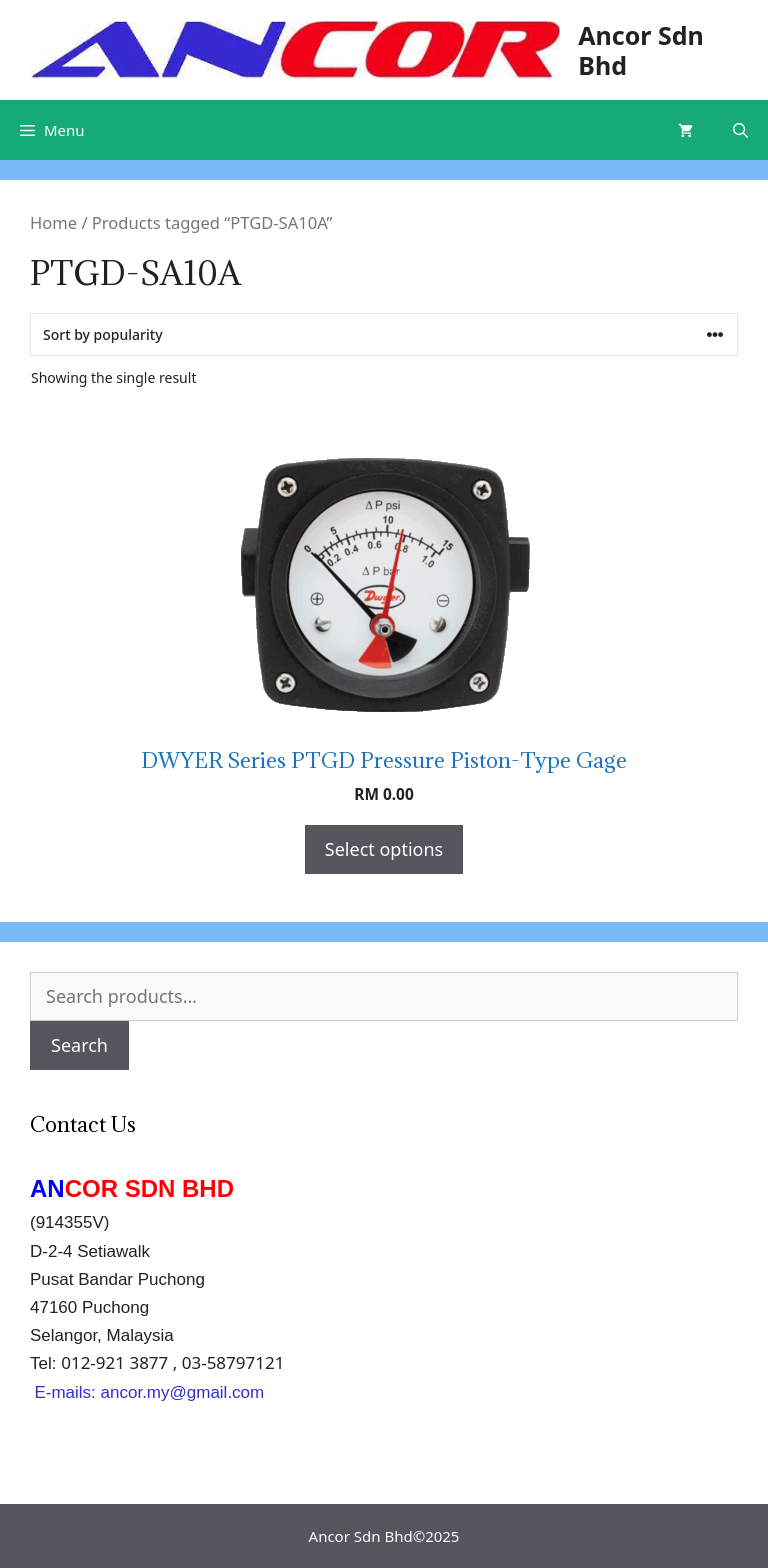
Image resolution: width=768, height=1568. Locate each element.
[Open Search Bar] (740, 130)
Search (79, 1045)
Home (53, 222)
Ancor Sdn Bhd (641, 50)
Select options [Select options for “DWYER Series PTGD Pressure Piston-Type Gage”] (384, 849)
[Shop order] (384, 334)
